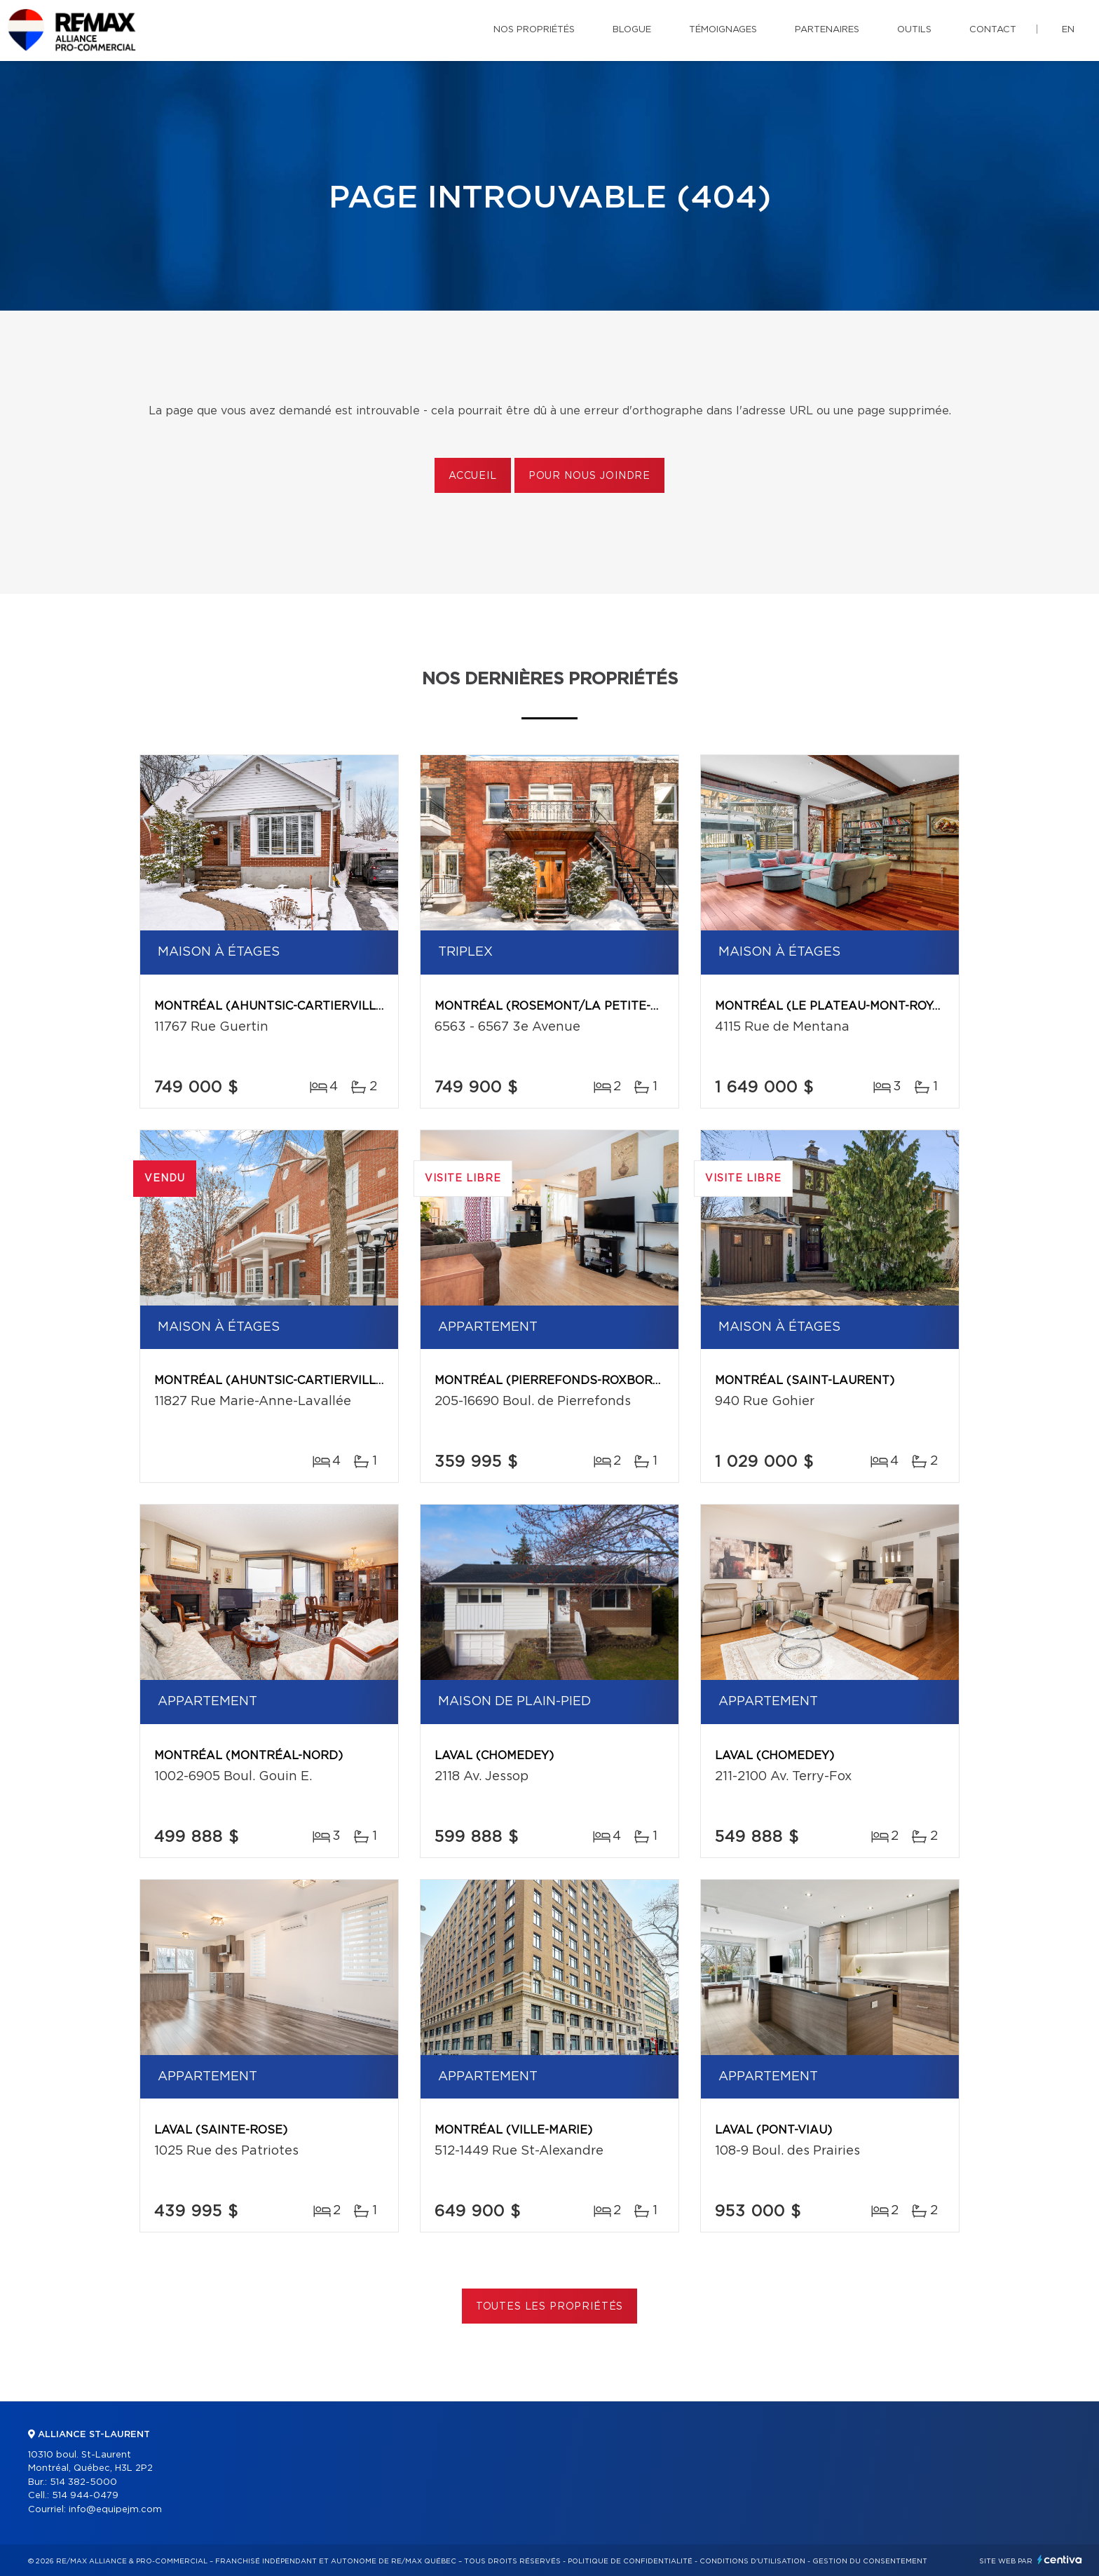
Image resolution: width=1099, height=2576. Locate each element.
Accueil (473, 476)
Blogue (632, 29)
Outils (914, 29)
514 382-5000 (83, 2482)
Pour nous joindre (589, 476)
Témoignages (723, 29)
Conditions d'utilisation (752, 2561)
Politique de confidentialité (630, 2561)
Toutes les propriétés (550, 2307)
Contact (992, 29)
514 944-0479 (85, 2495)
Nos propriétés (534, 29)
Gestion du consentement (869, 2561)
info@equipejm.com (115, 2509)
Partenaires (827, 29)
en (1068, 29)
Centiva (1059, 2559)
